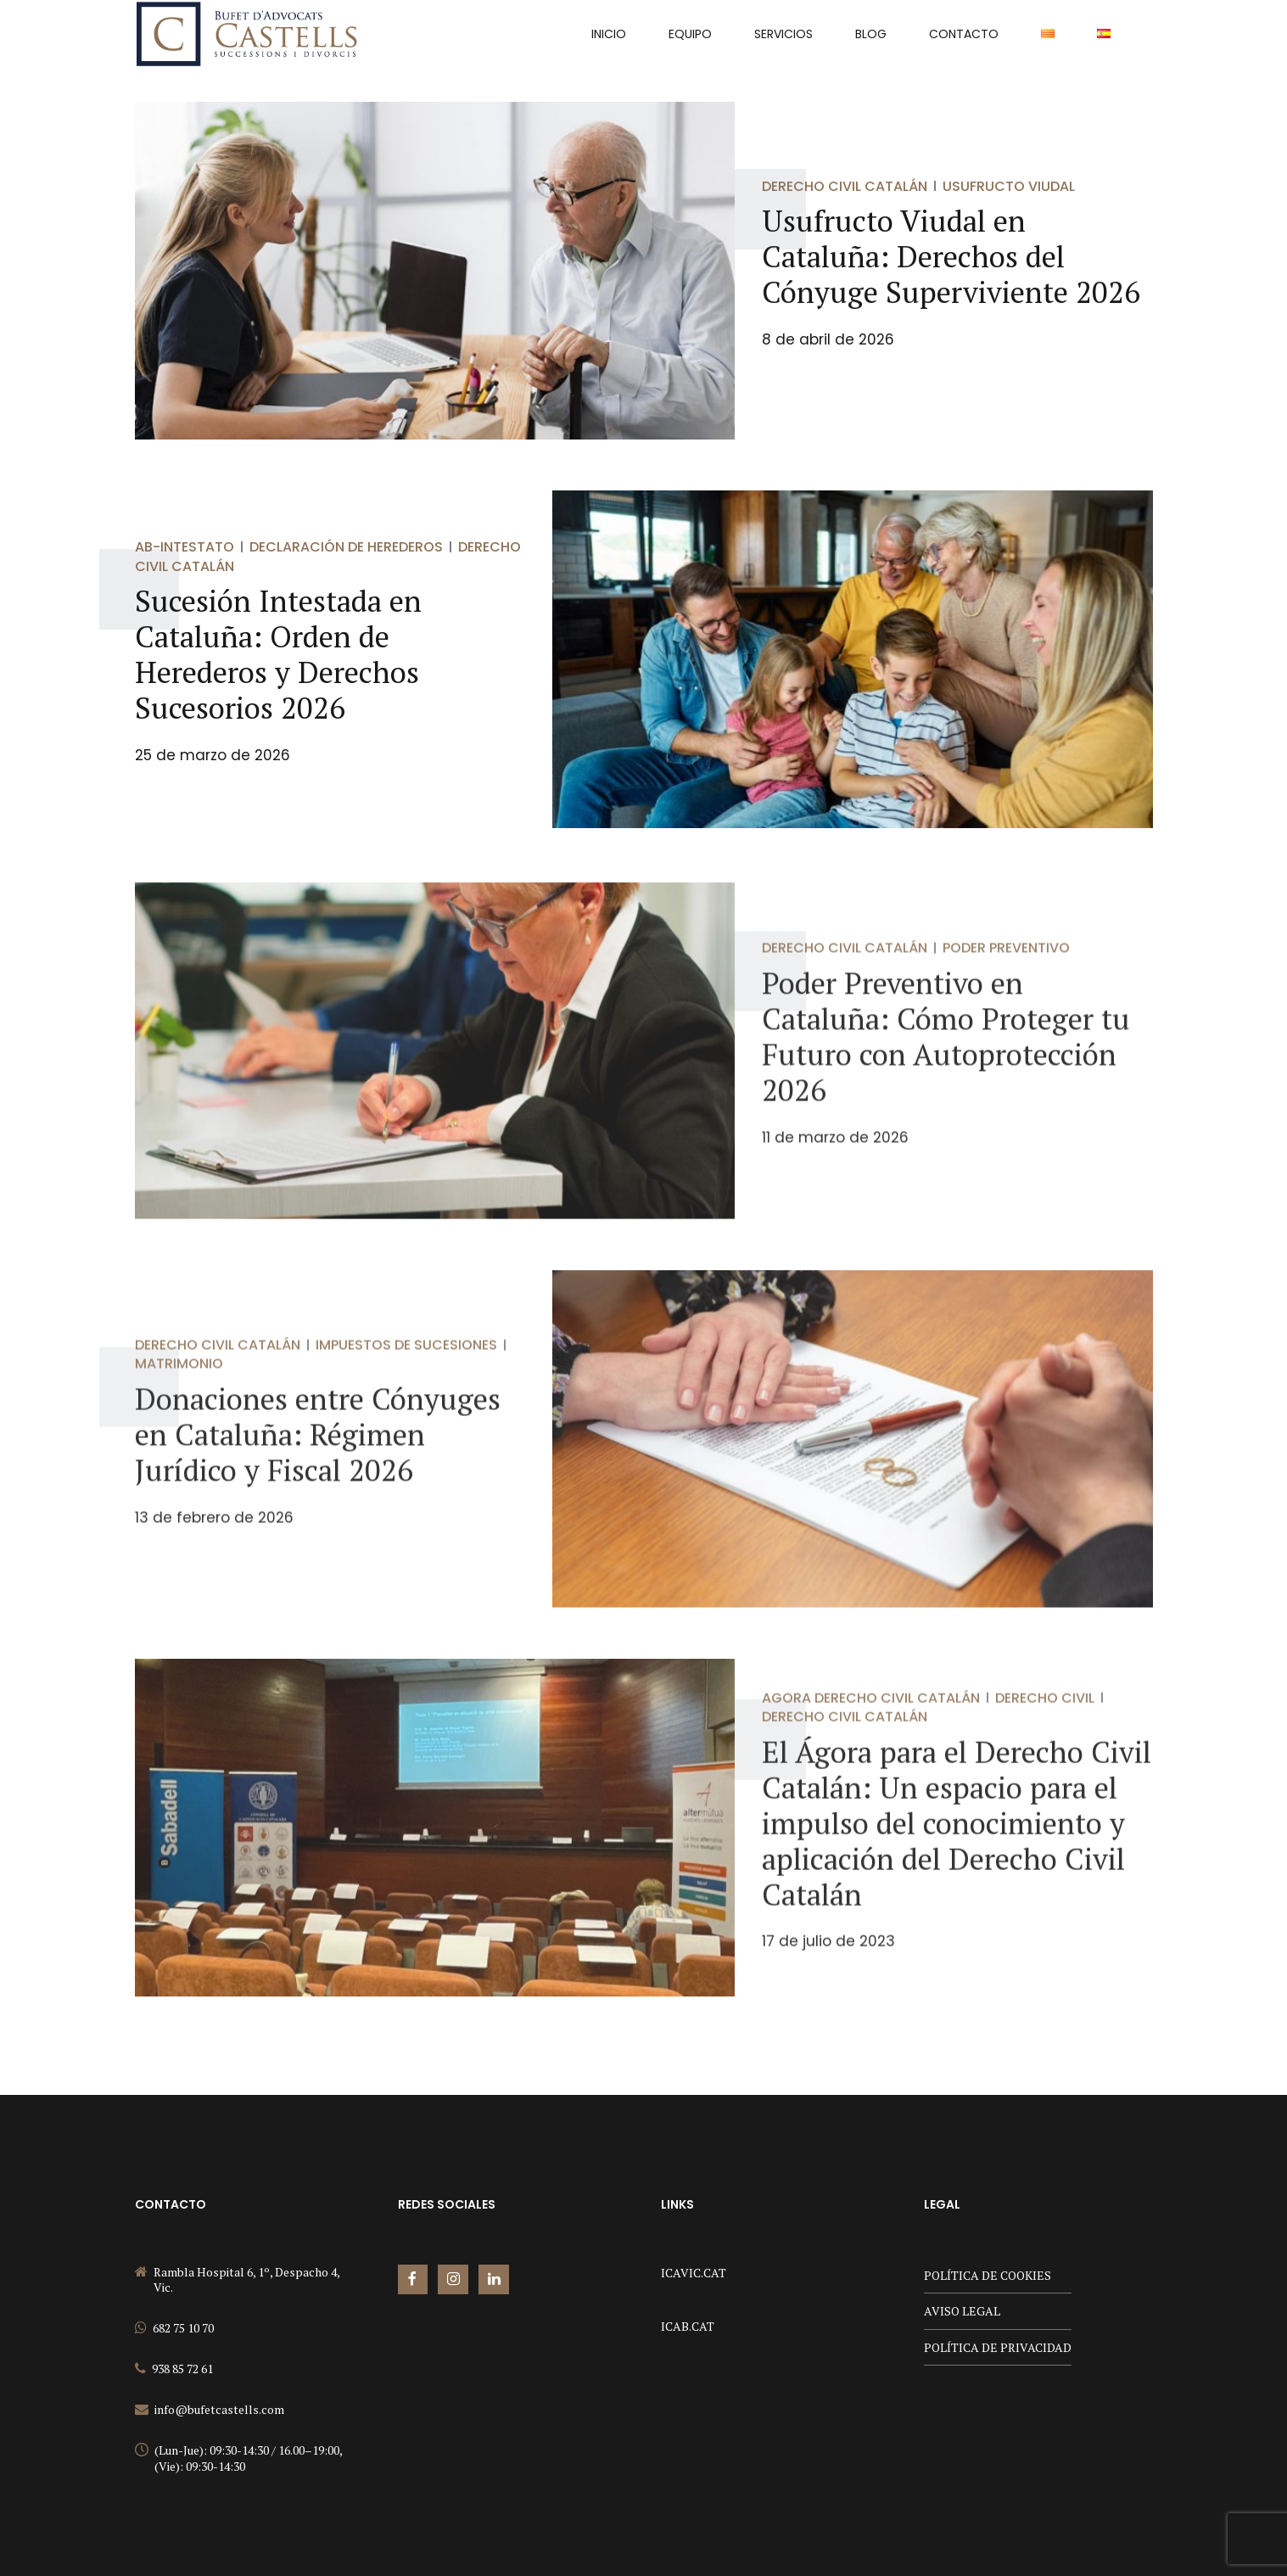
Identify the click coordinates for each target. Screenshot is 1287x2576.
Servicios (783, 33)
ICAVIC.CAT (693, 2273)
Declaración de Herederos (346, 547)
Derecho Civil (1044, 1718)
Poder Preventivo (1006, 968)
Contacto (964, 33)
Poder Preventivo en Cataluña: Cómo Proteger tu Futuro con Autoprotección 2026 (946, 1056)
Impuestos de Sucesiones (406, 1365)
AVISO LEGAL (962, 2311)
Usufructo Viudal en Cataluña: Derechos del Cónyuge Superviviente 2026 (951, 257)
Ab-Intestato (184, 547)
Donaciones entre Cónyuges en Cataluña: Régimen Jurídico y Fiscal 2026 (318, 1454)
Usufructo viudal (1009, 186)
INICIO (608, 33)
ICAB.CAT (687, 2326)
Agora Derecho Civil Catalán (871, 1718)
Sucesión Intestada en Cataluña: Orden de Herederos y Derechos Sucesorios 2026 (278, 655)
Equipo (690, 33)
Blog (871, 33)
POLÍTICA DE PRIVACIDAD (998, 2347)
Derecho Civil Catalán (844, 186)
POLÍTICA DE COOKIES (987, 2275)
